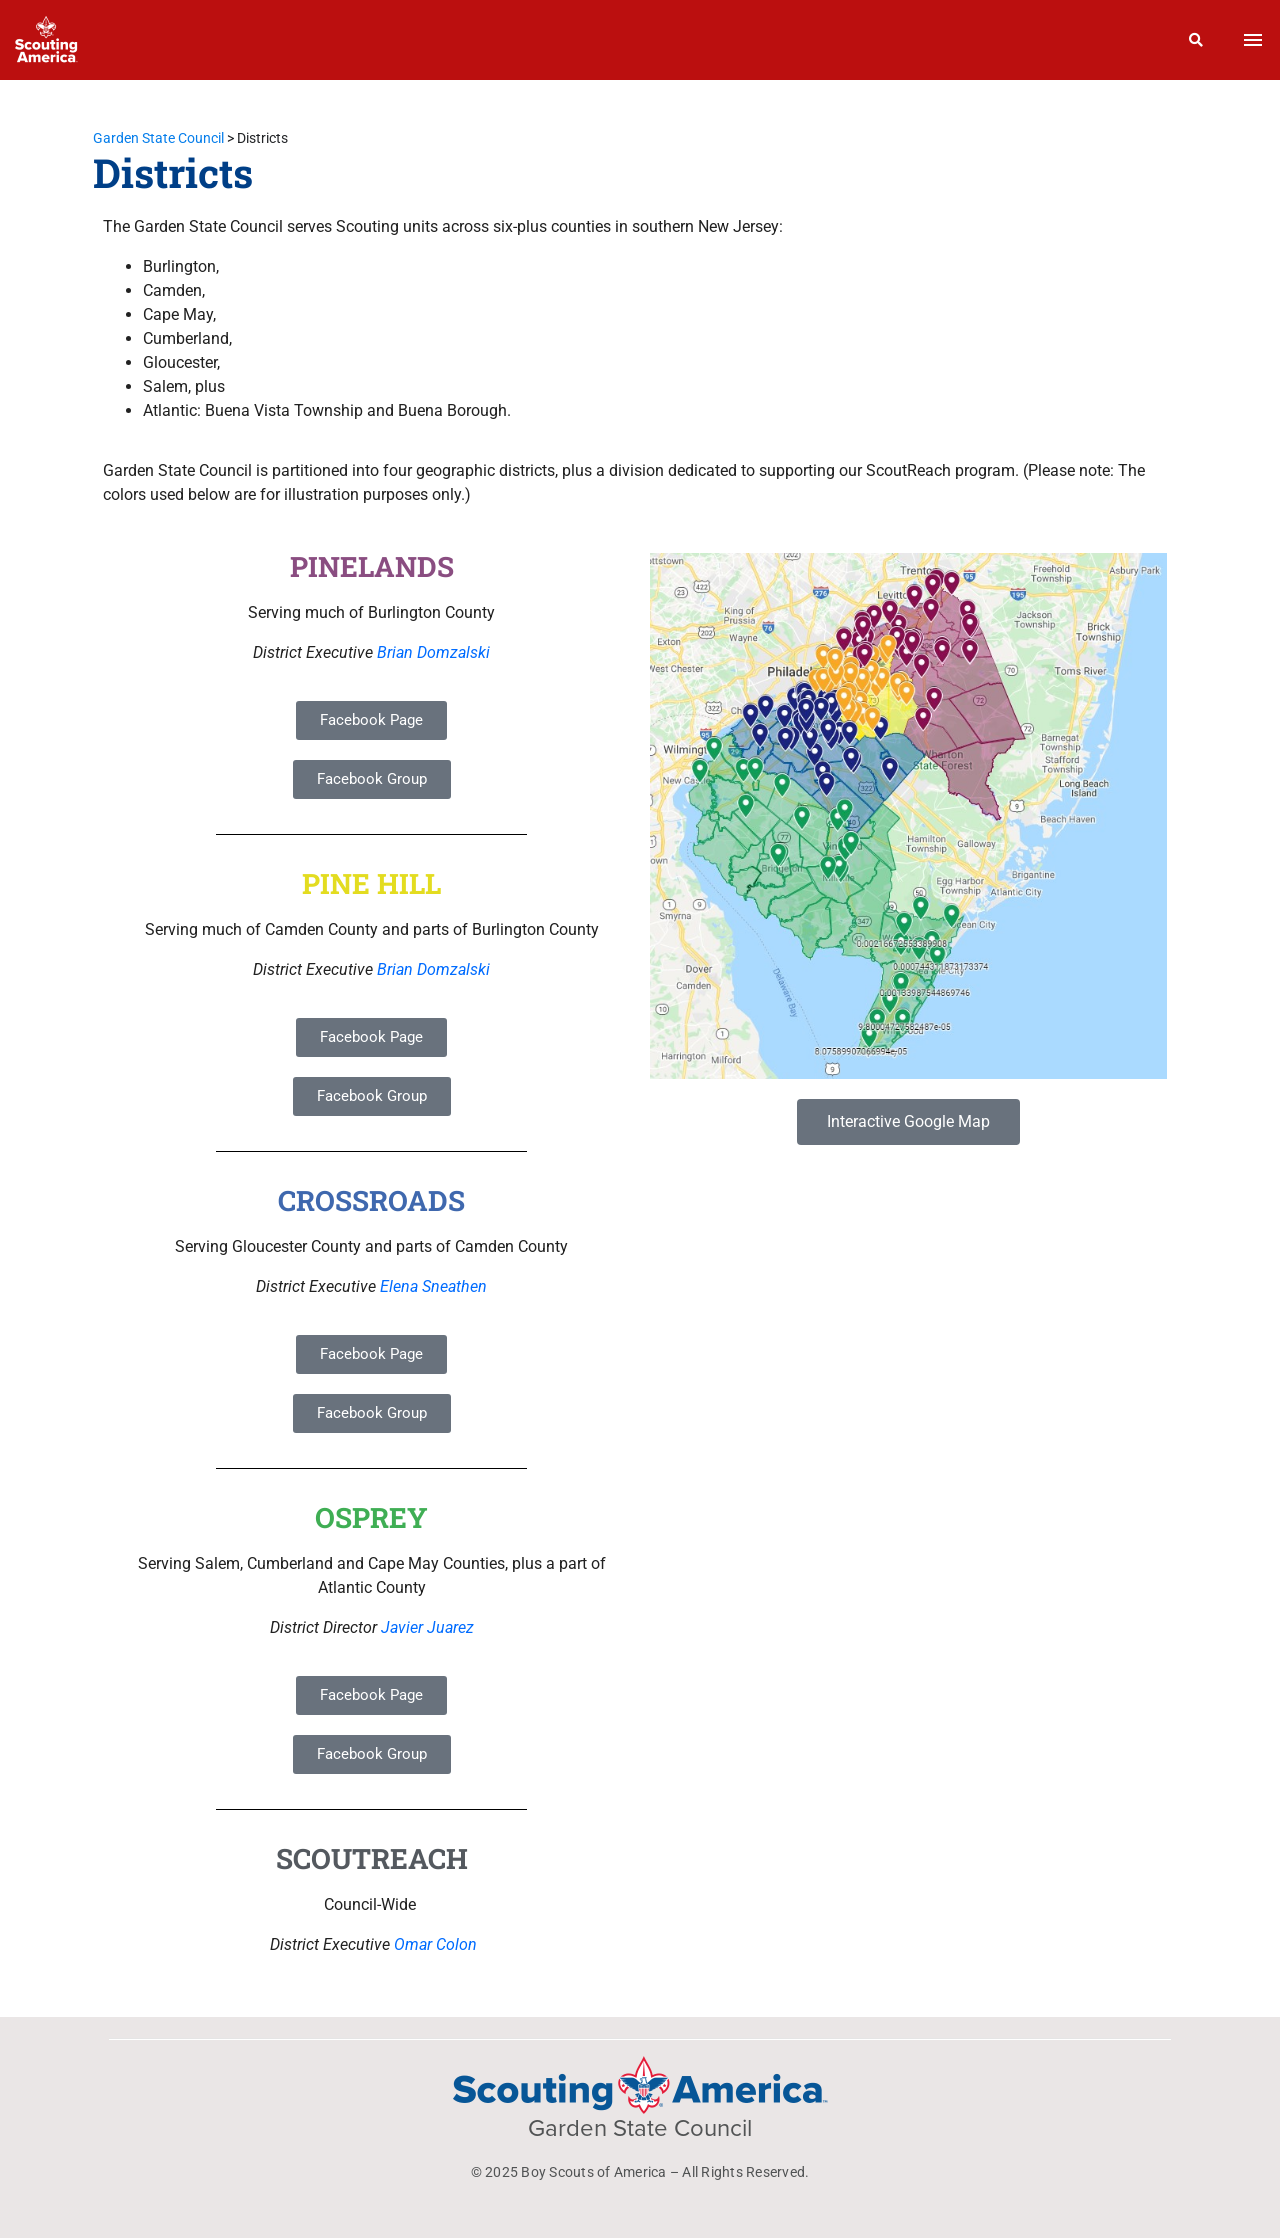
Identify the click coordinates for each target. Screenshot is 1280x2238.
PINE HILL (371, 883)
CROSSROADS (371, 1200)
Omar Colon (435, 1944)
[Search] (1196, 40)
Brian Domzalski (433, 652)
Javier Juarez (427, 1627)
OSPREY (371, 1517)
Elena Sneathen (433, 1286)
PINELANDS (372, 566)
